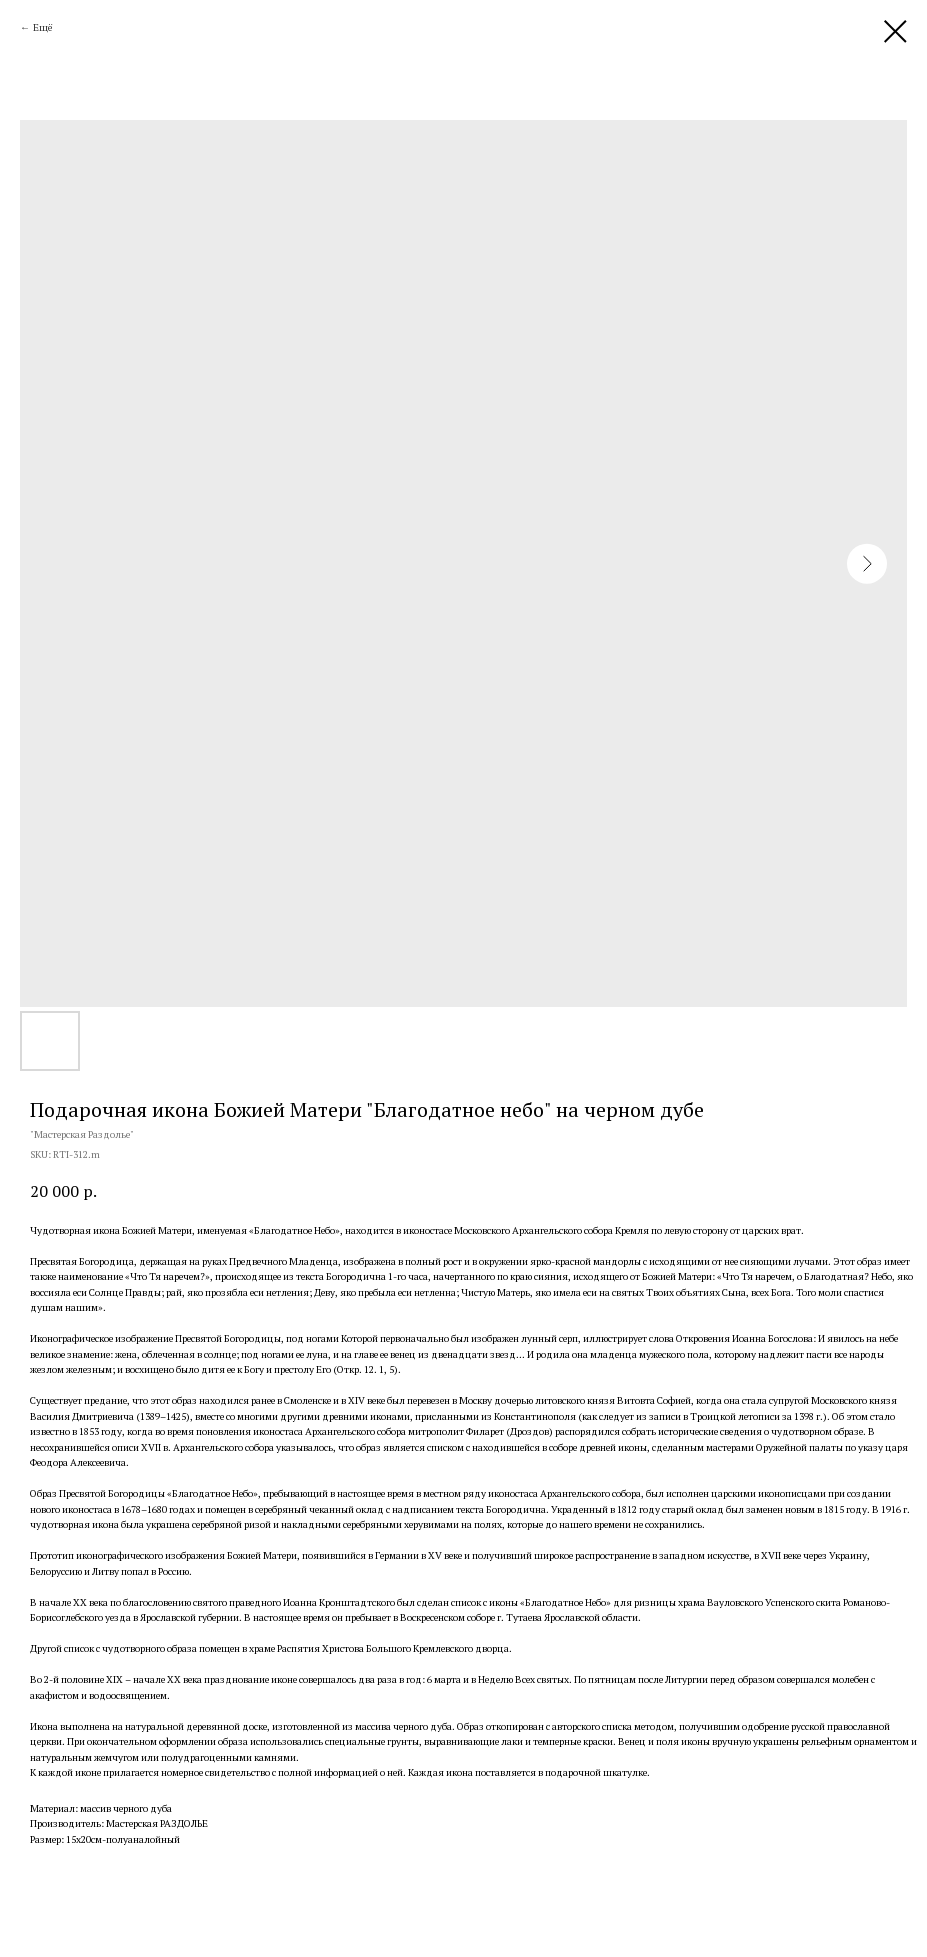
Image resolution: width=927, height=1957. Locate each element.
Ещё (42, 27)
